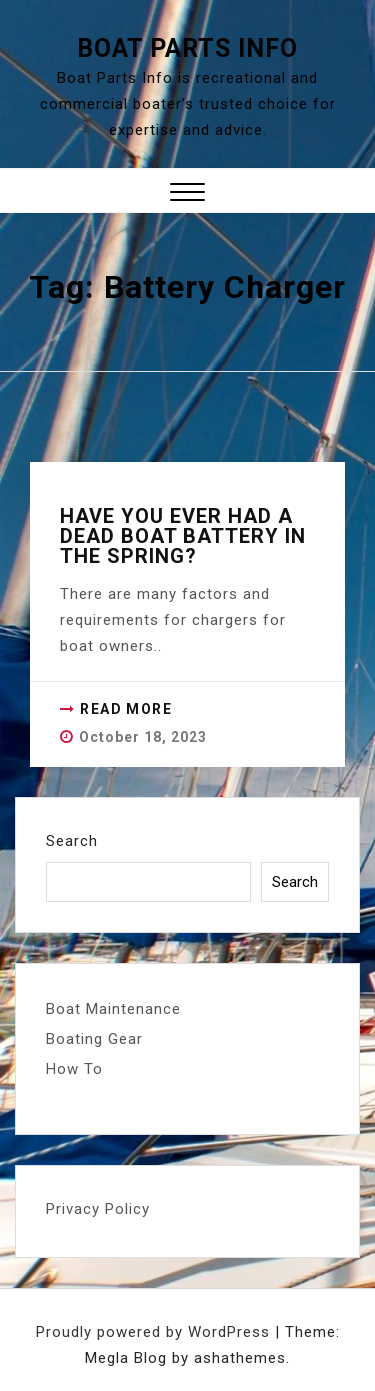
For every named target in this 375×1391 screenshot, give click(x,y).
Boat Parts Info (187, 48)
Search (72, 841)
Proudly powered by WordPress (155, 1332)
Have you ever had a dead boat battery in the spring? (183, 536)
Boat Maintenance (113, 1009)
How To (74, 1069)
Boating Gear (94, 1039)
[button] (187, 194)
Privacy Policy (98, 1209)
